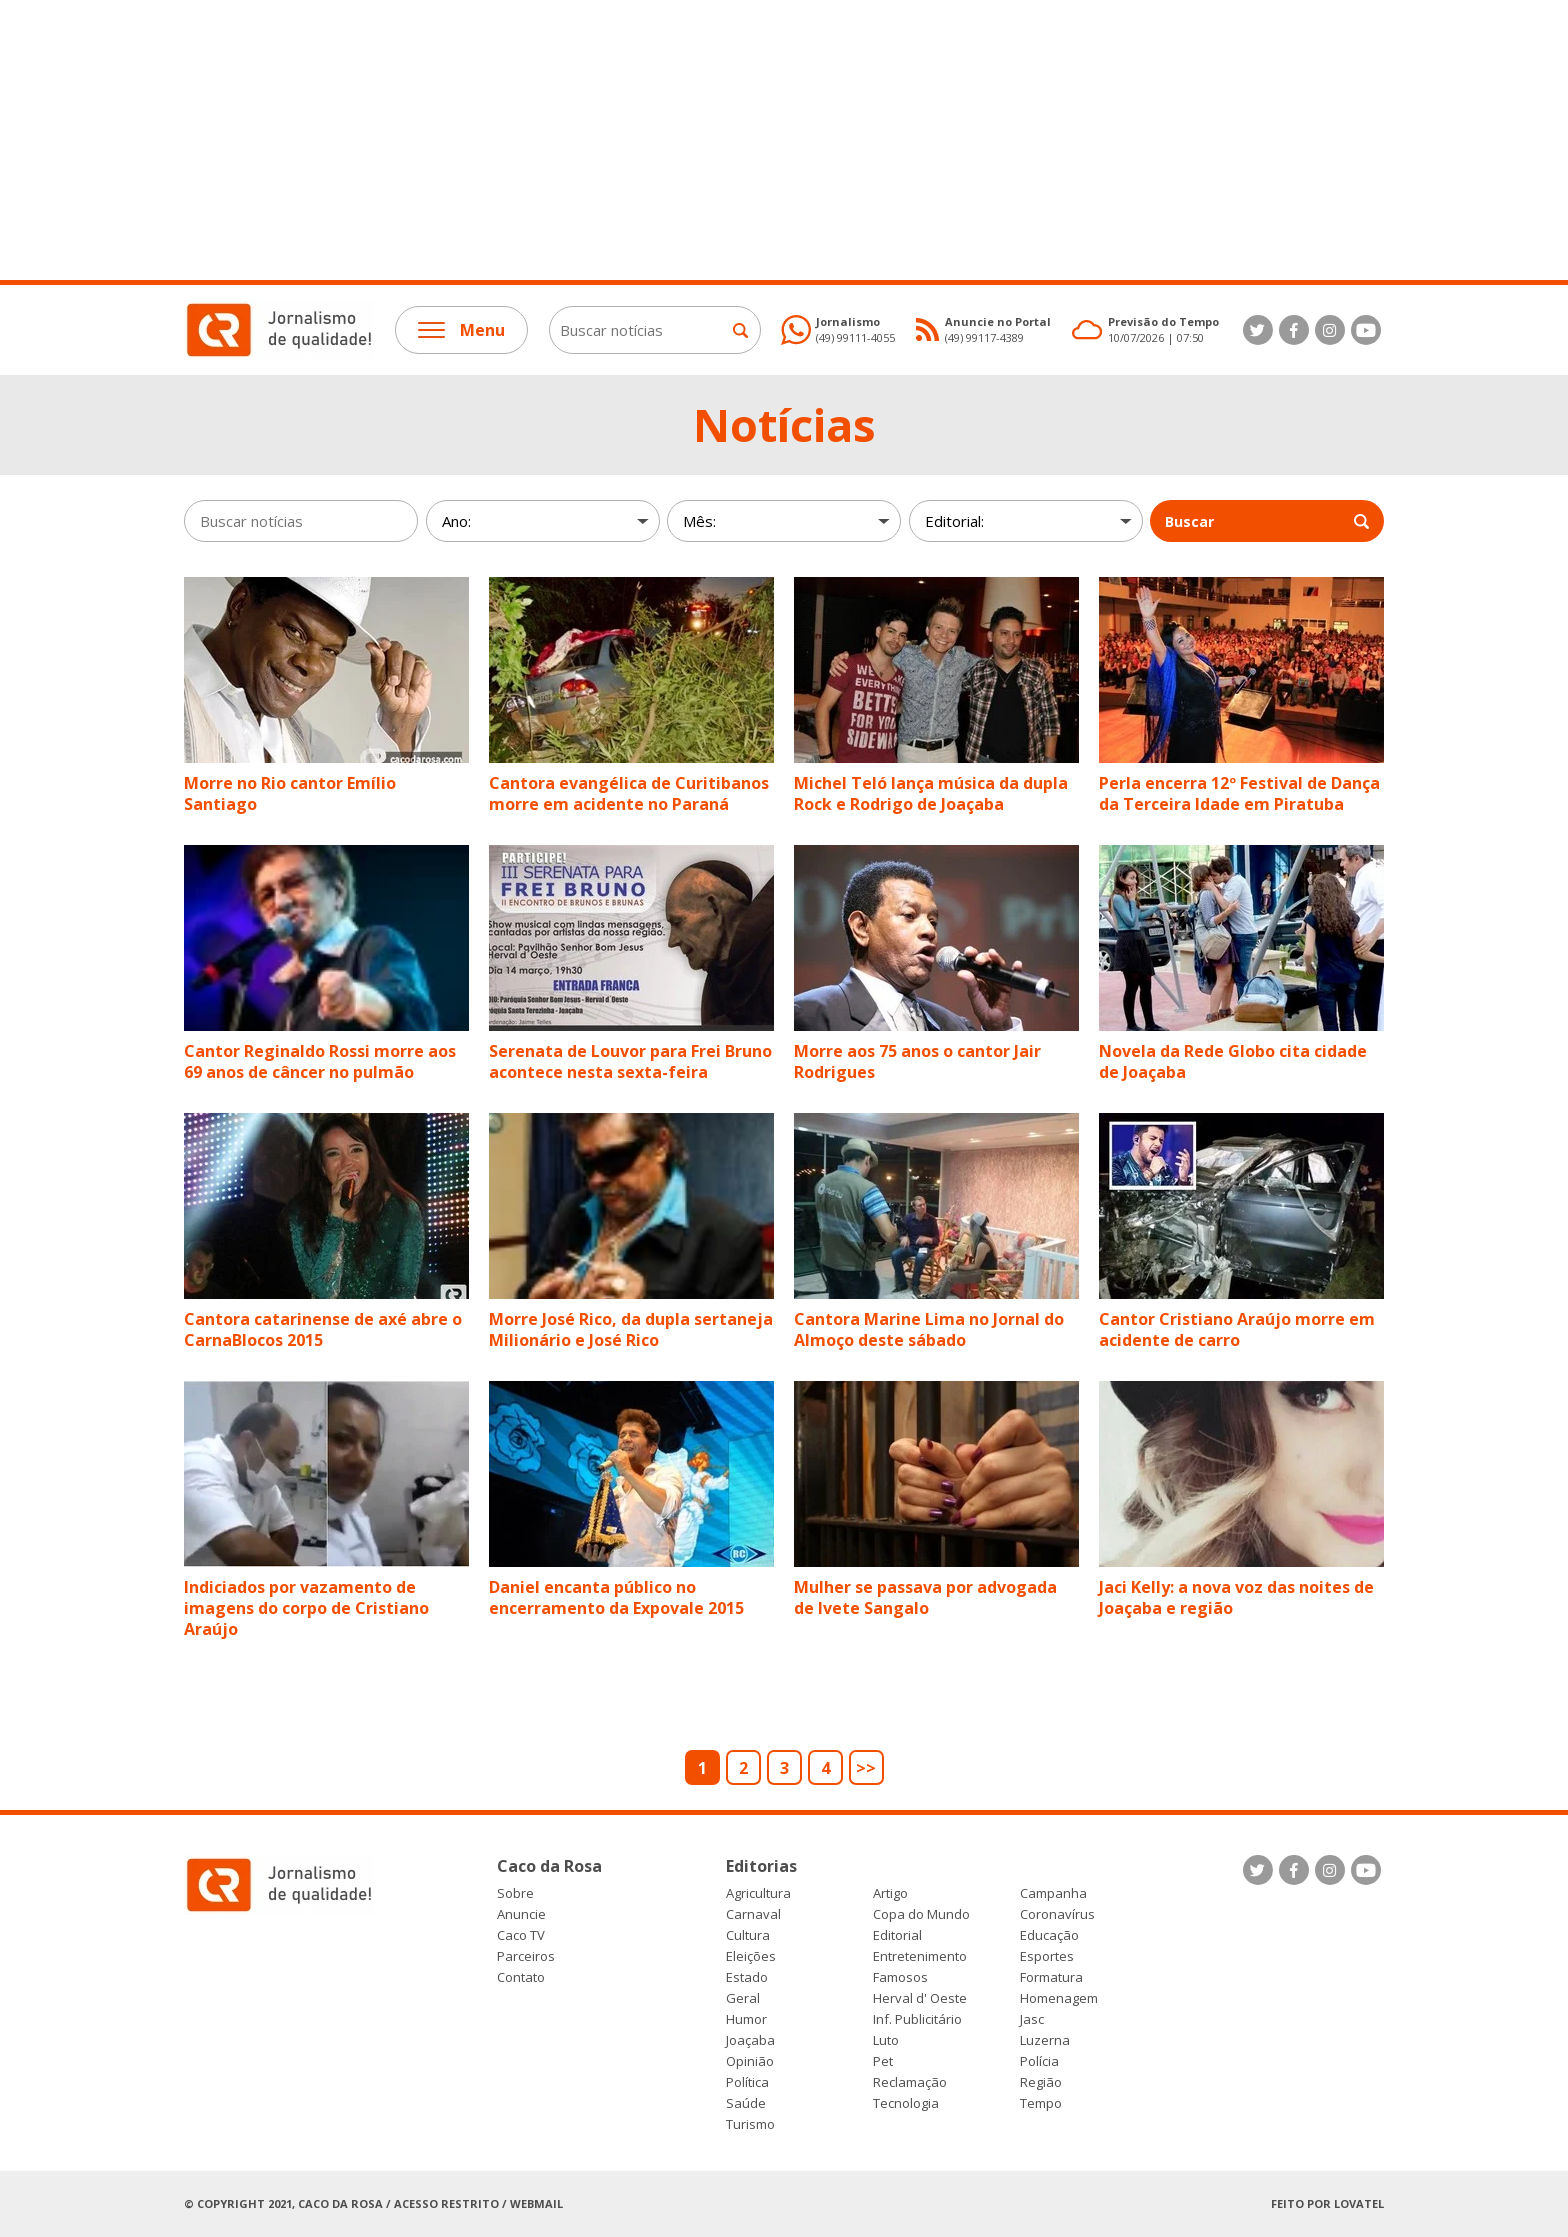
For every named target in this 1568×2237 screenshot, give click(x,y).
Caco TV (521, 1935)
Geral (743, 1998)
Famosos (900, 1977)
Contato (521, 1977)
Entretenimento (920, 1956)
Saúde (746, 2103)
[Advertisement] (600, 140)
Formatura (1051, 1977)
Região (1041, 2082)
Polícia (1039, 2061)
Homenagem (1059, 1998)
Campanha (1053, 1893)
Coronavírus (1057, 1914)
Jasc (1032, 2019)
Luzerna (1045, 2040)
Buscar (1267, 521)
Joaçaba (750, 2040)
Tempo (1041, 2103)
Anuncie (521, 1914)
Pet (883, 2061)
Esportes (1047, 1956)
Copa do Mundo (921, 1914)
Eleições (751, 1956)
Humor (746, 2019)
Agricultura (758, 1893)
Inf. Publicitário (917, 2019)
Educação (1049, 1935)
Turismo (750, 2124)
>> (866, 1768)
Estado (747, 1977)
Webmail (536, 2203)
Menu (461, 330)
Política (747, 2082)
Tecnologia (906, 2103)
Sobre (515, 1893)
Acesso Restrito (446, 2203)
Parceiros (526, 1956)
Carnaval (753, 1914)
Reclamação (910, 2082)
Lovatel (1359, 2203)
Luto (886, 2040)
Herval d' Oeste (920, 1998)
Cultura (748, 1935)
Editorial (897, 1935)
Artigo (890, 1893)
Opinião (750, 2061)
